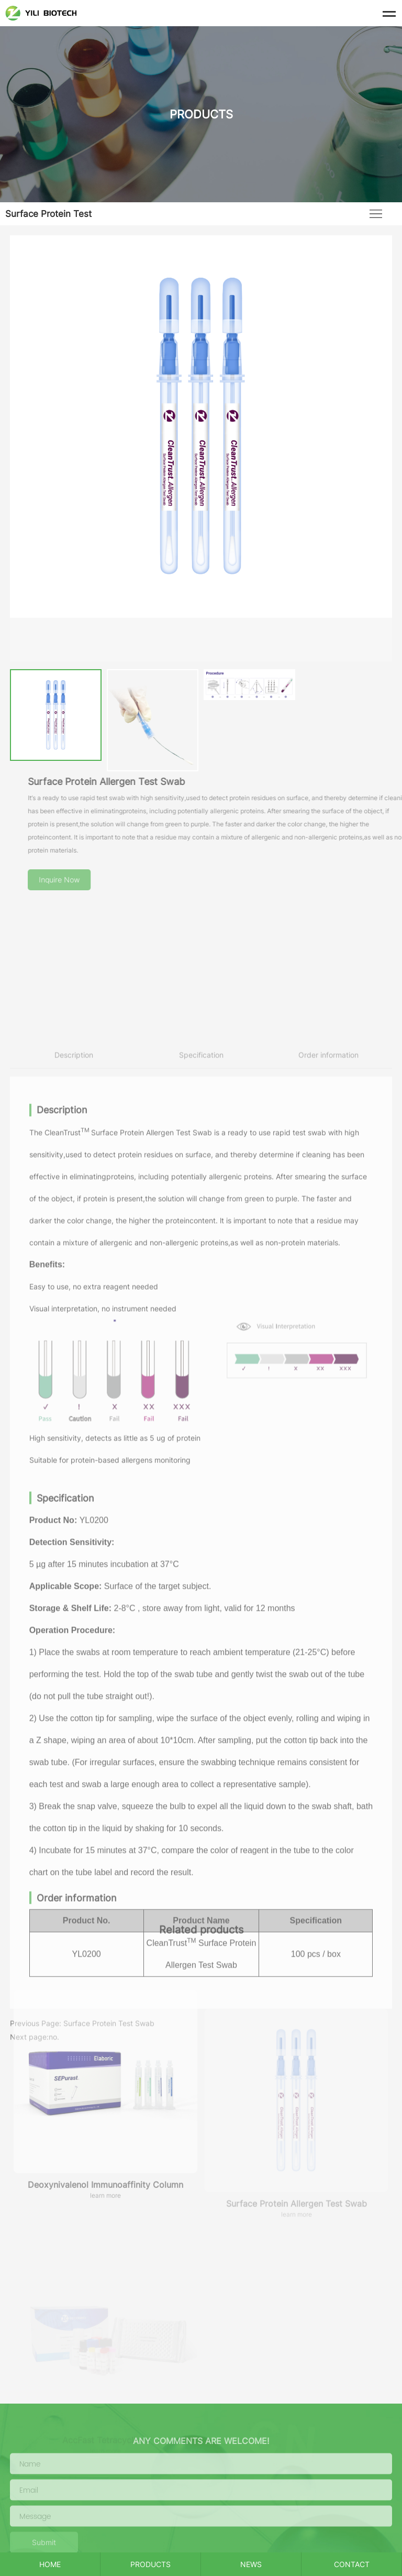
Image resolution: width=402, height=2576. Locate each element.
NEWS (251, 2564)
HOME (50, 2564)
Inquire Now (92, 879)
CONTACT (352, 2564)
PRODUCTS (150, 2564)
